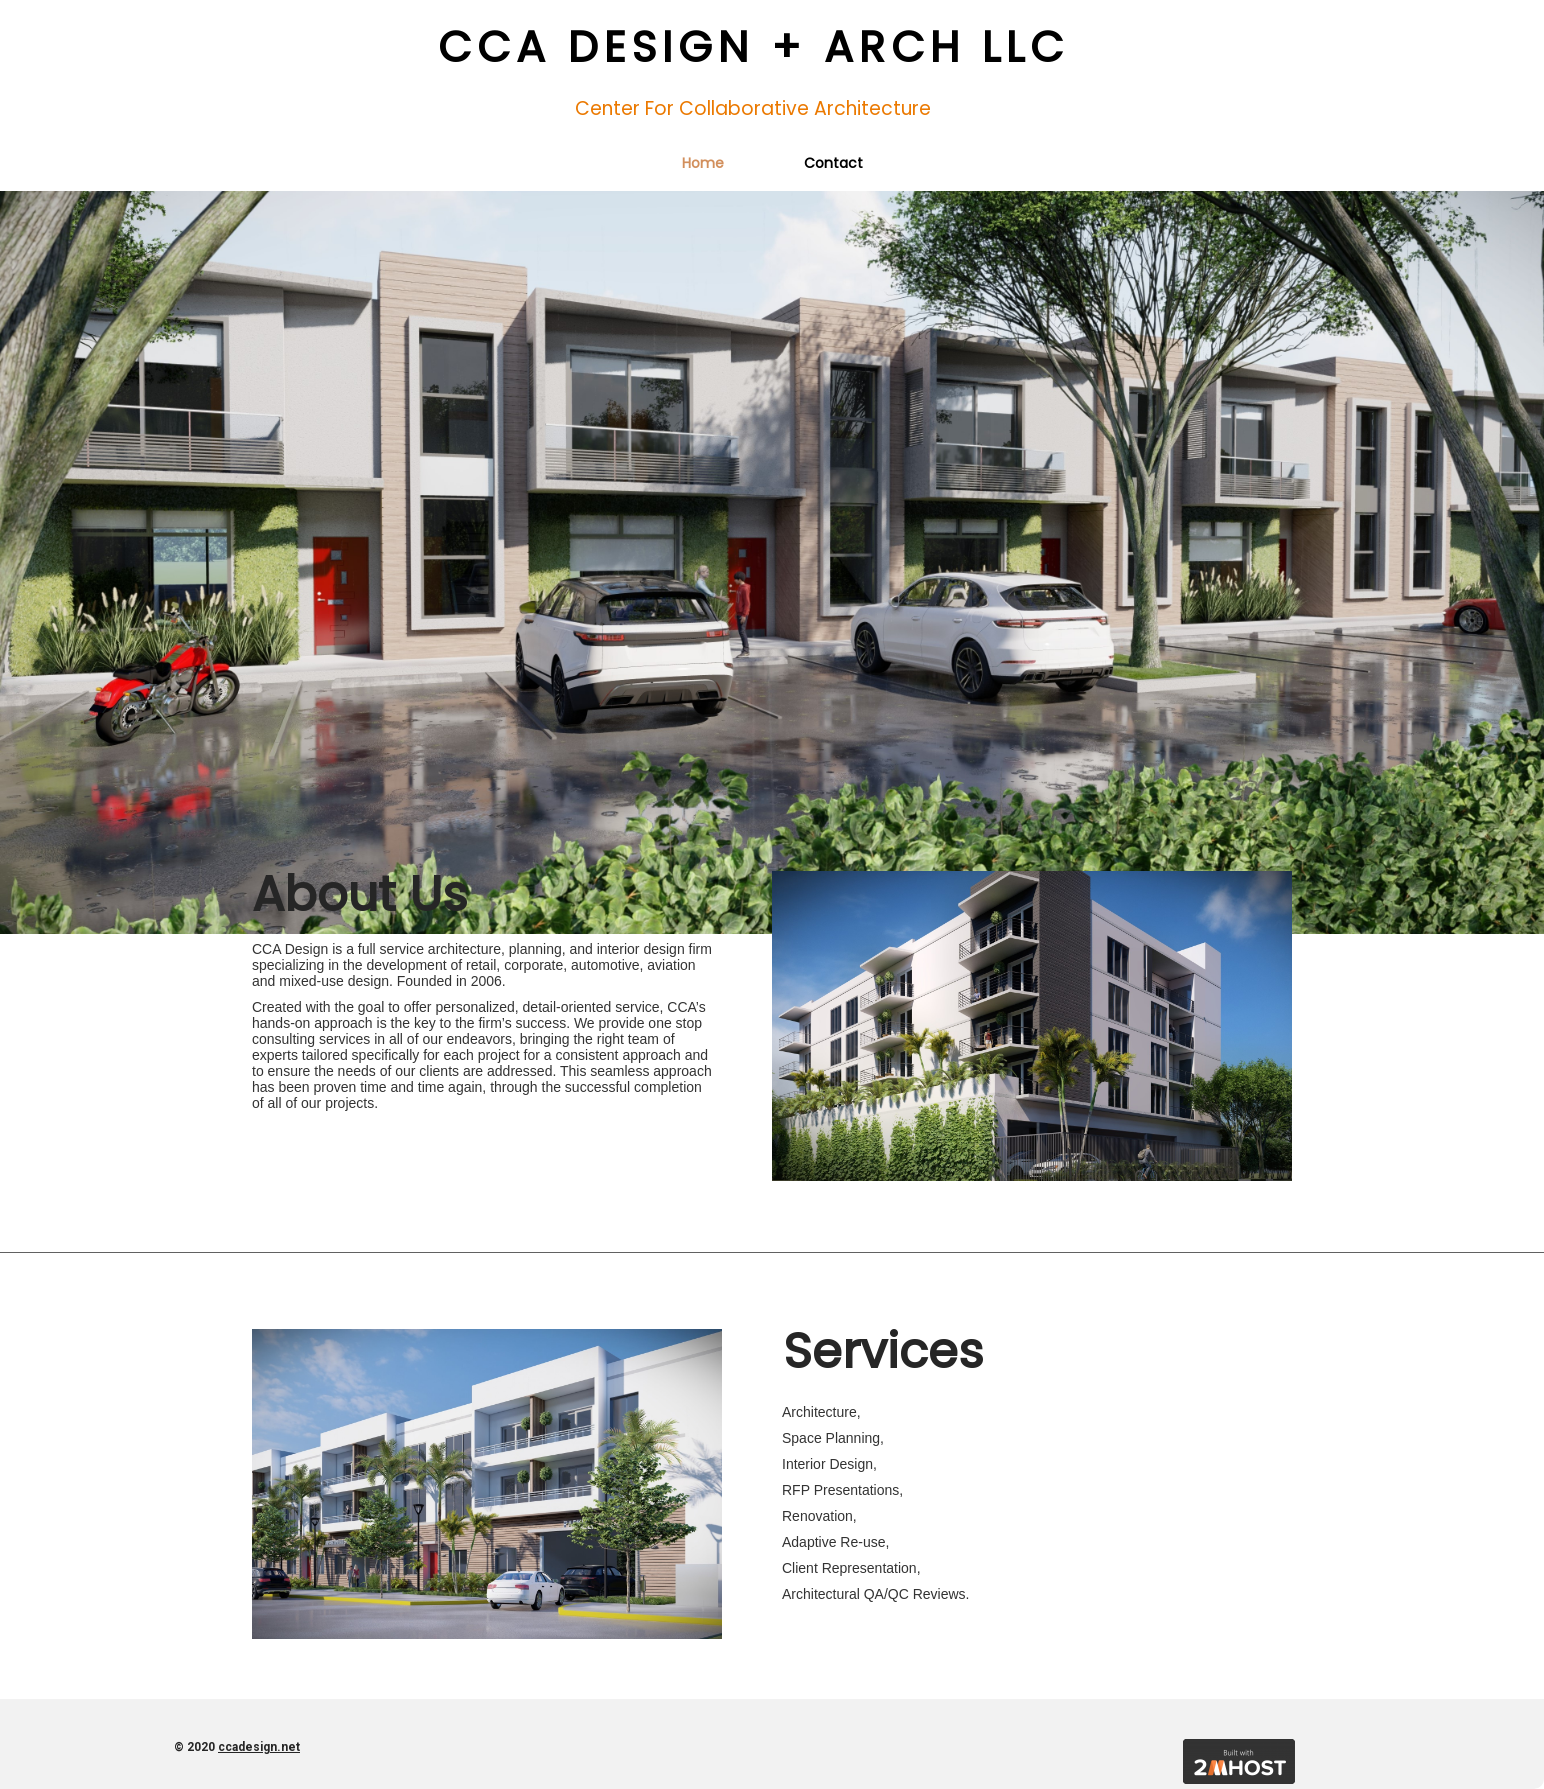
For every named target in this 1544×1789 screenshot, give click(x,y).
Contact (833, 163)
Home (703, 163)
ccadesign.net (259, 1747)
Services (883, 1351)
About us (360, 894)
